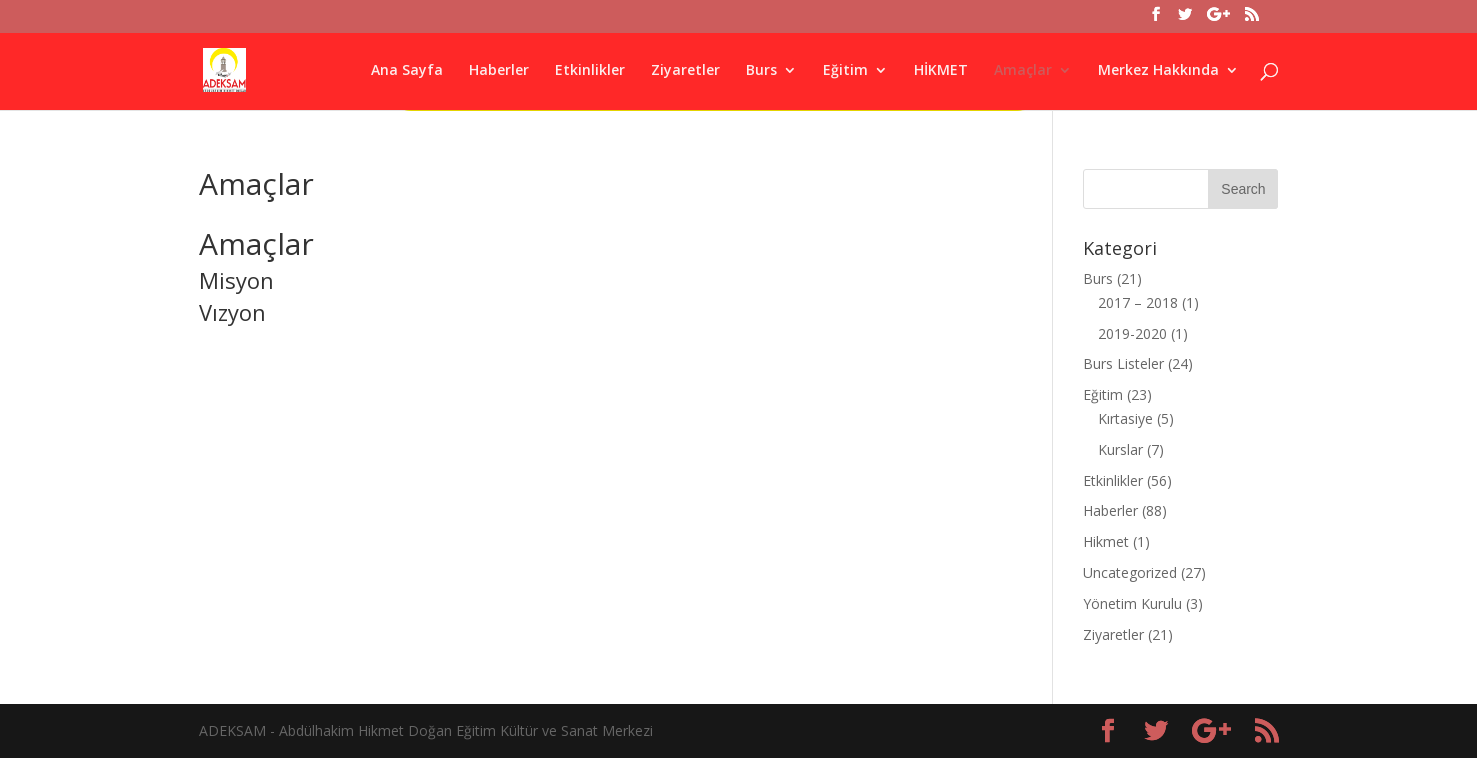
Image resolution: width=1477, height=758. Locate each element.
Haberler (499, 71)
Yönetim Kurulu (1132, 603)
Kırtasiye (1125, 418)
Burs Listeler (1123, 363)
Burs (761, 71)
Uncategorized (1130, 572)
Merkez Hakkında (1158, 71)
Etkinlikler (590, 71)
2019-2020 (1132, 333)
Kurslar (1120, 449)
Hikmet (1106, 541)
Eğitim (845, 71)
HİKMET (941, 71)
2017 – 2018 (1138, 302)
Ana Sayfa (407, 71)
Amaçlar (1023, 71)
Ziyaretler (685, 71)
